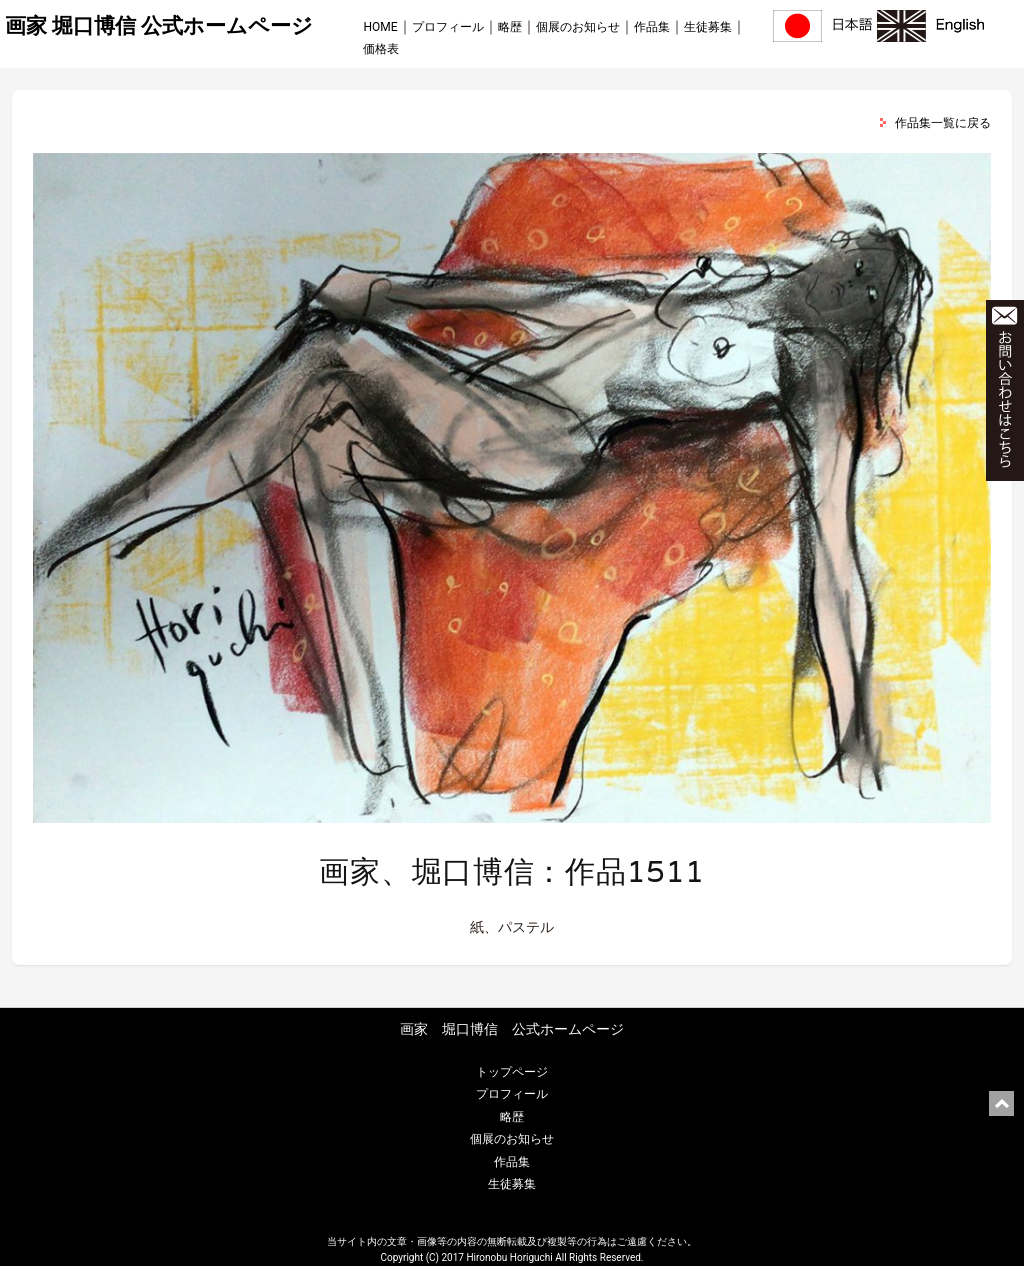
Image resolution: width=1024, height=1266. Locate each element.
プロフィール (448, 27)
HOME (380, 27)
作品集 (652, 27)
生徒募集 (708, 27)
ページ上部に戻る (1001, 1103)
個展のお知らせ (578, 27)
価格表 (381, 49)
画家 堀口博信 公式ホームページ (159, 26)
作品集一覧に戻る (943, 123)
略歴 (510, 27)
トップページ (512, 1072)
